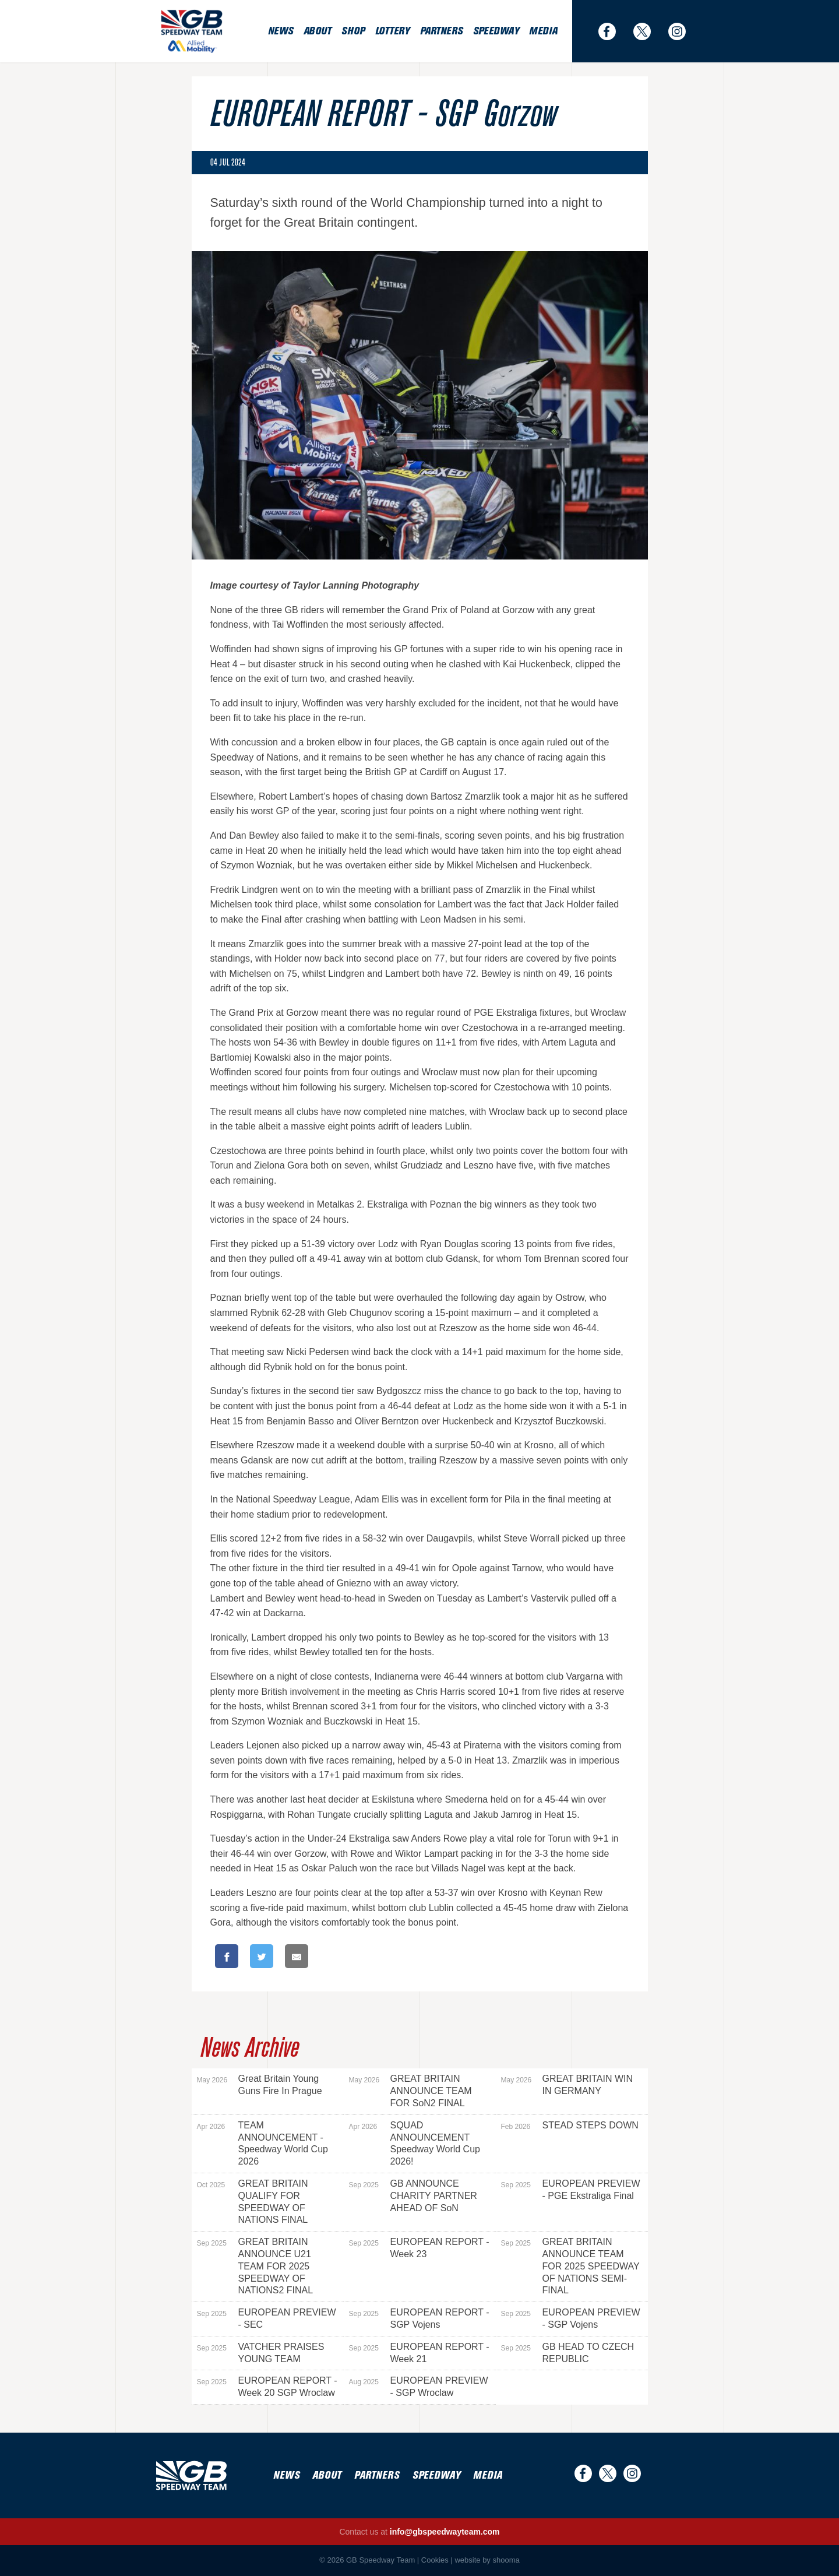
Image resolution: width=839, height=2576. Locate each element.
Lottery (392, 31)
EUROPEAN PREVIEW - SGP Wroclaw (418, 2387)
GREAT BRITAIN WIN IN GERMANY (567, 2085)
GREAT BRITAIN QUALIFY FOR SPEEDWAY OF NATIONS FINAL (252, 2202)
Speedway (496, 31)
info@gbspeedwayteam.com (445, 2531)
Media (543, 31)
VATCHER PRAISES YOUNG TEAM (261, 2353)
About (318, 31)
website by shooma (486, 2560)
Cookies (435, 2560)
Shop (352, 31)
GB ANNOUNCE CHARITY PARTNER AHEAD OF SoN (413, 2196)
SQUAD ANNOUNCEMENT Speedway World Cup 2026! (414, 2143)
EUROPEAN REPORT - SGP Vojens (419, 2318)
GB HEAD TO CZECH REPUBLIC (567, 2353)
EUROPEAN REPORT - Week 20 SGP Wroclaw (267, 2387)
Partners (441, 31)
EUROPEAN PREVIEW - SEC (266, 2318)
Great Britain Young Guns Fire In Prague (259, 2085)
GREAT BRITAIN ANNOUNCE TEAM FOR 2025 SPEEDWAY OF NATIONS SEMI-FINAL (570, 2266)
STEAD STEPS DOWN (570, 2125)
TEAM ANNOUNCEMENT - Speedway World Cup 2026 (262, 2143)
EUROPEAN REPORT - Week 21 (419, 2353)
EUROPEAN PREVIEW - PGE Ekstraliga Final (570, 2190)
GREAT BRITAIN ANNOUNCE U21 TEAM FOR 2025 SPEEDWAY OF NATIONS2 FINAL (255, 2266)
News (280, 31)
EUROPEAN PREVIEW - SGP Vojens (570, 2318)
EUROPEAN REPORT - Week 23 (419, 2248)
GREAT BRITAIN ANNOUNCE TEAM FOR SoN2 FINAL (410, 2091)
